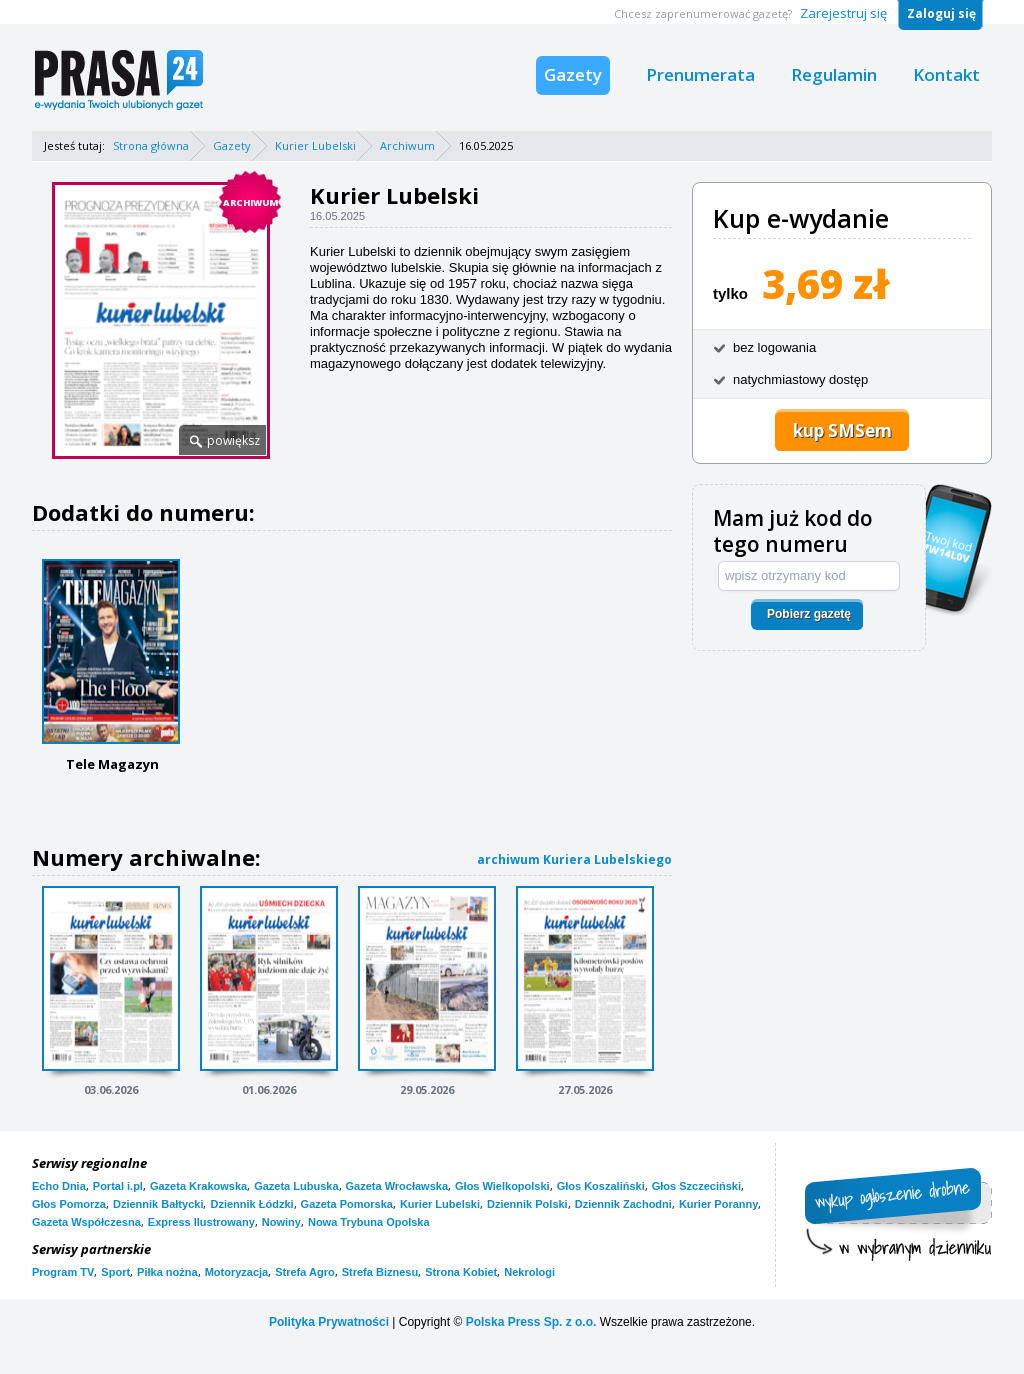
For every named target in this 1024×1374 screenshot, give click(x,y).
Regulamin (834, 74)
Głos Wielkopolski (502, 1186)
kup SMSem (842, 430)
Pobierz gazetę (809, 614)
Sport (115, 1272)
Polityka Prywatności (329, 1322)
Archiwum (407, 145)
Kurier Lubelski (315, 145)
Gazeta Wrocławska (397, 1186)
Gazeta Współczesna (86, 1222)
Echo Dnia (59, 1186)
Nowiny (281, 1222)
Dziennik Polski (527, 1204)
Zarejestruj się (843, 13)
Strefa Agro (305, 1272)
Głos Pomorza (69, 1204)
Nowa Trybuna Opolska (369, 1222)
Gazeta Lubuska (296, 1186)
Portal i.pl (118, 1186)
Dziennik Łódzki (251, 1204)
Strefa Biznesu (380, 1272)
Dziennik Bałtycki (158, 1204)
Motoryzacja (237, 1272)
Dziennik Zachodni (623, 1204)
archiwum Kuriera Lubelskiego (574, 859)
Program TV (63, 1272)
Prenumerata (700, 74)
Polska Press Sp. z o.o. (531, 1322)
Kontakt (946, 74)
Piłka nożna (167, 1272)
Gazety (573, 74)
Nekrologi (529, 1272)
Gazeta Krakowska (198, 1186)
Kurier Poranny (718, 1204)
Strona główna (151, 145)
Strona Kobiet (461, 1272)
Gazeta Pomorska (347, 1204)
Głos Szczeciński (696, 1186)
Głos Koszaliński (601, 1186)
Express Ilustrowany (201, 1222)
